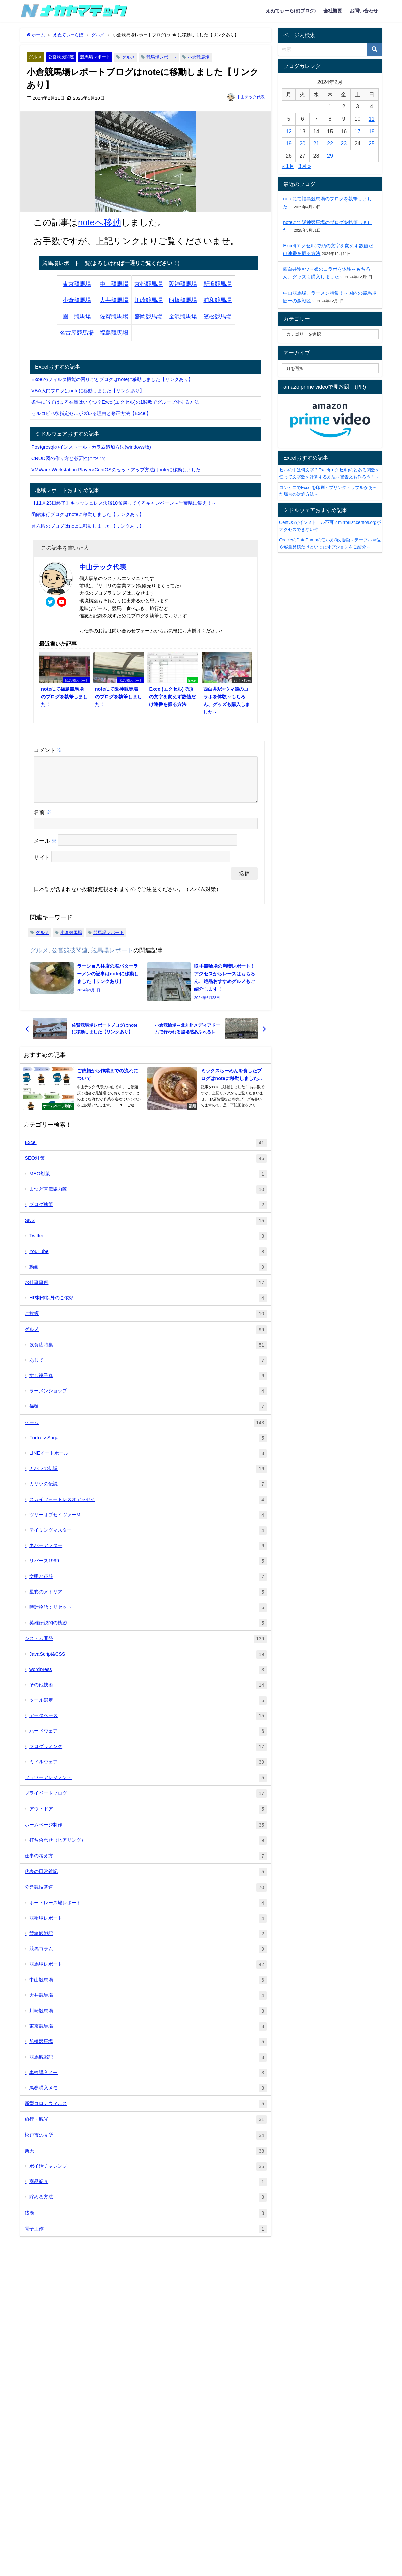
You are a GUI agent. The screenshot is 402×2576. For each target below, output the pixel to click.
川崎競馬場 (148, 300)
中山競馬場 (114, 284)
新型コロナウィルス (145, 2112)
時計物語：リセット (147, 1615)
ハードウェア (147, 1739)
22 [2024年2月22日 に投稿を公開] (330, 143)
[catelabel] (330, 334)
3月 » (304, 166)
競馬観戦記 (147, 2065)
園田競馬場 (77, 316)
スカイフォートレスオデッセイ (147, 1508)
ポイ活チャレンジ (147, 2174)
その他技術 (147, 1693)
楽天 (145, 2159)
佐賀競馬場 (114, 316)
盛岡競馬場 (148, 316)
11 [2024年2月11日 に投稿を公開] (372, 119)
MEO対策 (147, 1182)
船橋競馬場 (183, 300)
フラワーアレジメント (145, 1786)
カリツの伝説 (147, 1492)
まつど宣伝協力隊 (147, 1197)
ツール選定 (147, 1708)
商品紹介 (147, 2190)
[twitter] (50, 602)
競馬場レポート (95, 57)
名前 (42, 820)
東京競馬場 (77, 284)
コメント (48, 750)
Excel (145, 1151)
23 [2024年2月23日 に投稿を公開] (344, 143)
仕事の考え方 (145, 1864)
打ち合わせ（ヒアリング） (147, 1848)
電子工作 (145, 2237)
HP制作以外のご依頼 (147, 1306)
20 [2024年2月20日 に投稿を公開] (302, 143)
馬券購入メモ (147, 2096)
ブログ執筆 (147, 1213)
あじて (147, 1368)
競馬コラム (147, 1957)
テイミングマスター (147, 1538)
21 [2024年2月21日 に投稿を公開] (316, 143)
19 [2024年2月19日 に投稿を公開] (289, 143)
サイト (42, 865)
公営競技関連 (61, 57)
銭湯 (145, 2221)
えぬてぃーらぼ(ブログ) (291, 10)
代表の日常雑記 (145, 1880)
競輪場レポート (147, 1926)
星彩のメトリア (147, 1600)
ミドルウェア (147, 1770)
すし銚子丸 (147, 1384)
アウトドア (147, 1817)
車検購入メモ (147, 2081)
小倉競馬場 (199, 57)
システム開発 (145, 1647)
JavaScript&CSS (147, 1662)
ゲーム (145, 1431)
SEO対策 (145, 1166)
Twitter (147, 1244)
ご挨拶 (145, 1322)
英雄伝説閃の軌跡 (147, 1631)
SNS (145, 1229)
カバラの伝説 (147, 1477)
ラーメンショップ (147, 1399)
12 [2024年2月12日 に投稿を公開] (289, 131)
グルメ (35, 57)
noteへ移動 (99, 222)
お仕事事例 (145, 1291)
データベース (147, 1724)
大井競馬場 (114, 300)
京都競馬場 (148, 284)
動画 (147, 1275)
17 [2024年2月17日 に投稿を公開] (358, 131)
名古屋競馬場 (77, 332)
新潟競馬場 (217, 284)
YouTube (147, 1260)
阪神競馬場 (183, 284)
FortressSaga (147, 1446)
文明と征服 (147, 1585)
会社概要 (332, 10)
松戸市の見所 (145, 2143)
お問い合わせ (364, 10)
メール (45, 849)
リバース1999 (147, 1569)
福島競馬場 (114, 332)
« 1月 (288, 166)
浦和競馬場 (217, 300)
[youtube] (61, 602)
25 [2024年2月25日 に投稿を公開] (372, 143)
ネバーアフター (147, 1554)
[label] (330, 368)
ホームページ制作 (145, 1833)
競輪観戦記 (147, 1942)
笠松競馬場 (217, 316)
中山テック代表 (251, 97)
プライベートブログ (145, 1801)
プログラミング (147, 1755)
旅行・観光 (145, 2127)
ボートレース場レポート (147, 1911)
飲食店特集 (147, 1353)
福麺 (147, 1415)
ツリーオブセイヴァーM (147, 1523)
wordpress (147, 1678)
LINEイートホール (147, 1461)
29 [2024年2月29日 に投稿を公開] (330, 155)
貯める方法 (147, 2205)
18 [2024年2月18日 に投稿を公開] (372, 131)
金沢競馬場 (183, 316)
